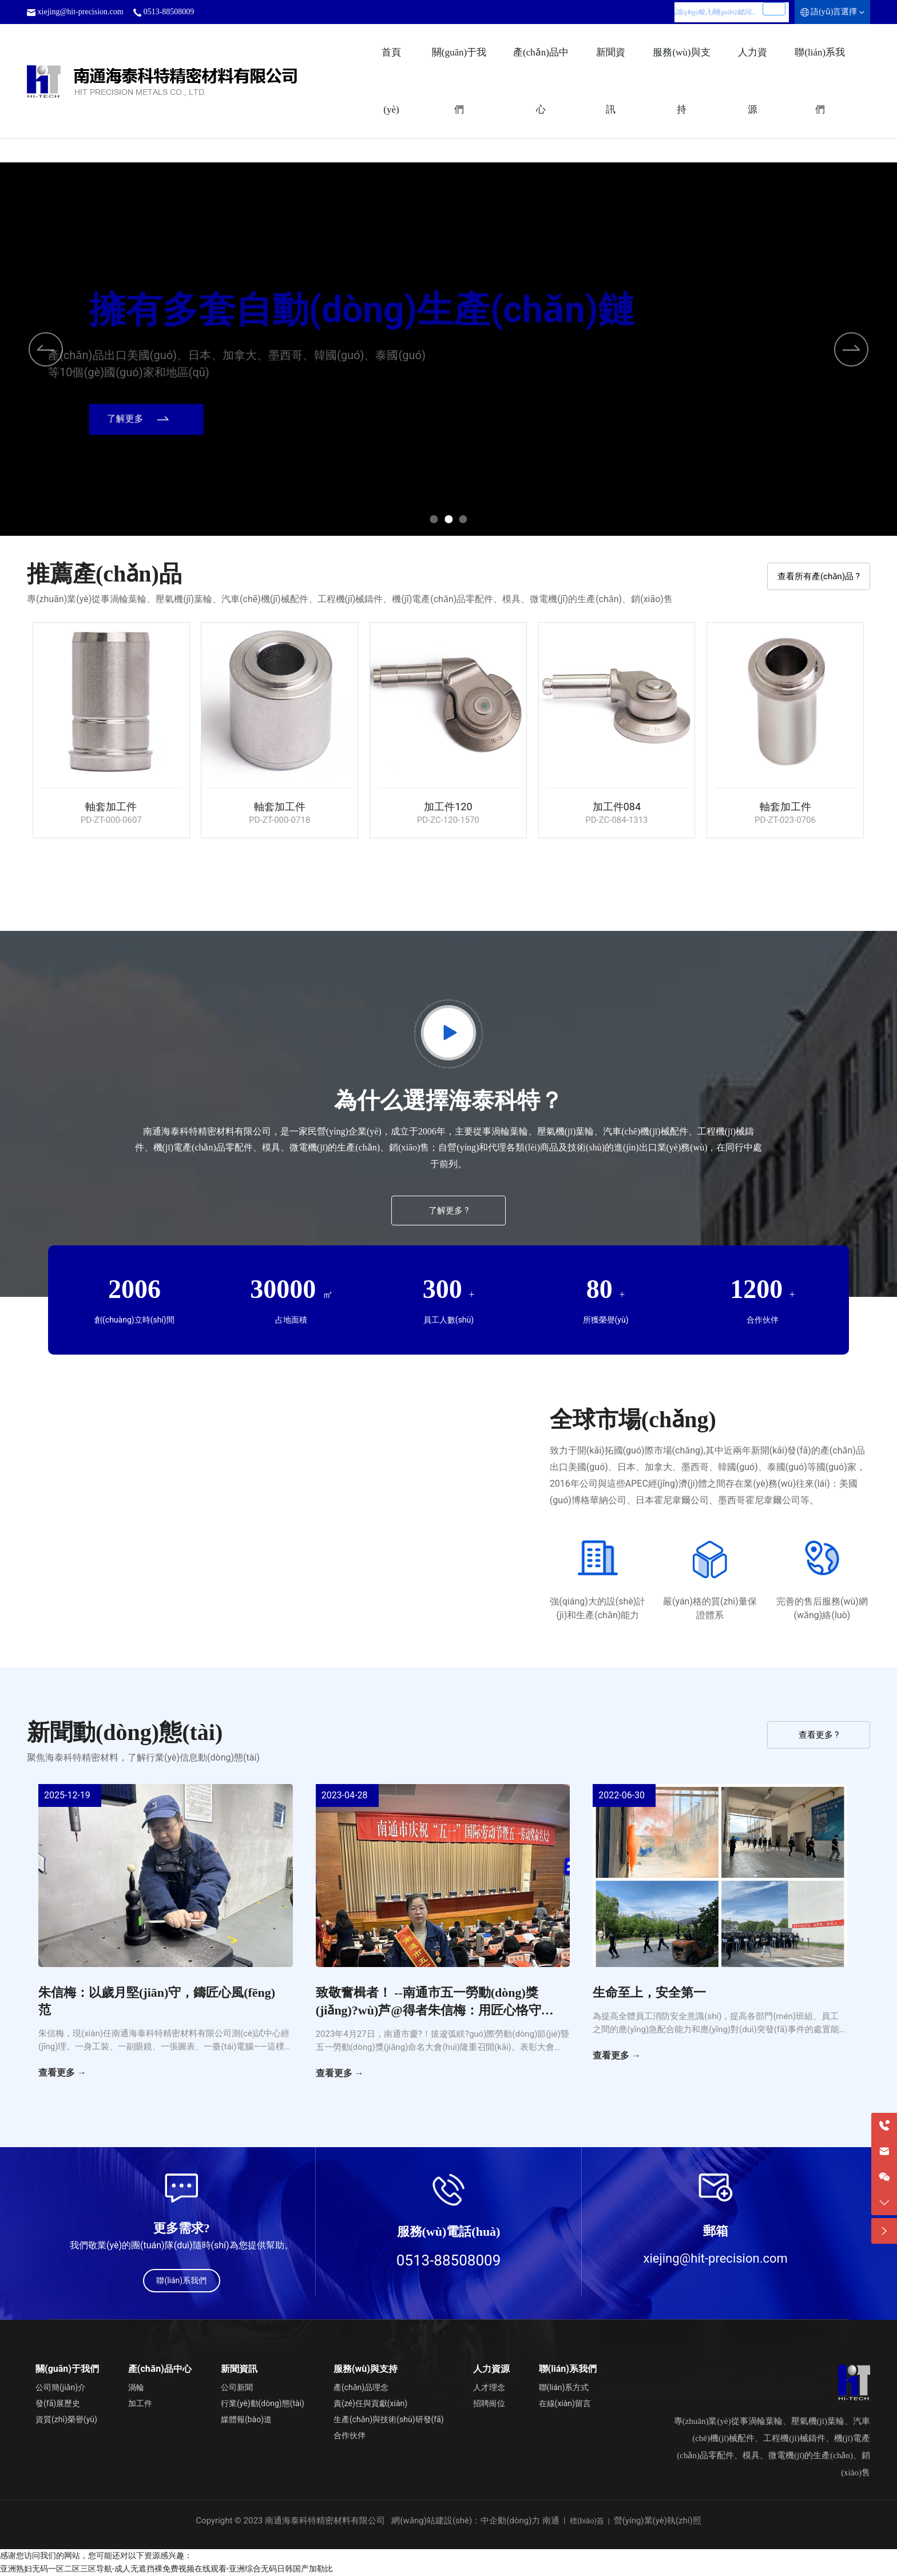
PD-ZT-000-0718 (280, 820)
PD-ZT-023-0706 (785, 820)
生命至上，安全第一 (649, 1992)
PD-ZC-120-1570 (448, 820)
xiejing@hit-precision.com (81, 11)
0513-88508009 (169, 11)
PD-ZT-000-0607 (111, 820)
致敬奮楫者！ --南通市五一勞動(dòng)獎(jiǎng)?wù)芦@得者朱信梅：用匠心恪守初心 (435, 2010)
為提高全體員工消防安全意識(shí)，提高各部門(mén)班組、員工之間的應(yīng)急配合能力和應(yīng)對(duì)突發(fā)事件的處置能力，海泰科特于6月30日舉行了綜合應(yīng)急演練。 (716, 2029)
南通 (550, 2520)
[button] (851, 349)
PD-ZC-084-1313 (617, 820)
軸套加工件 (111, 807)
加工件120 (448, 807)
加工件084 (617, 807)
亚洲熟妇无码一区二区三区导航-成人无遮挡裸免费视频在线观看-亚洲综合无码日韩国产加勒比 (166, 2569)
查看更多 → (62, 2072)
